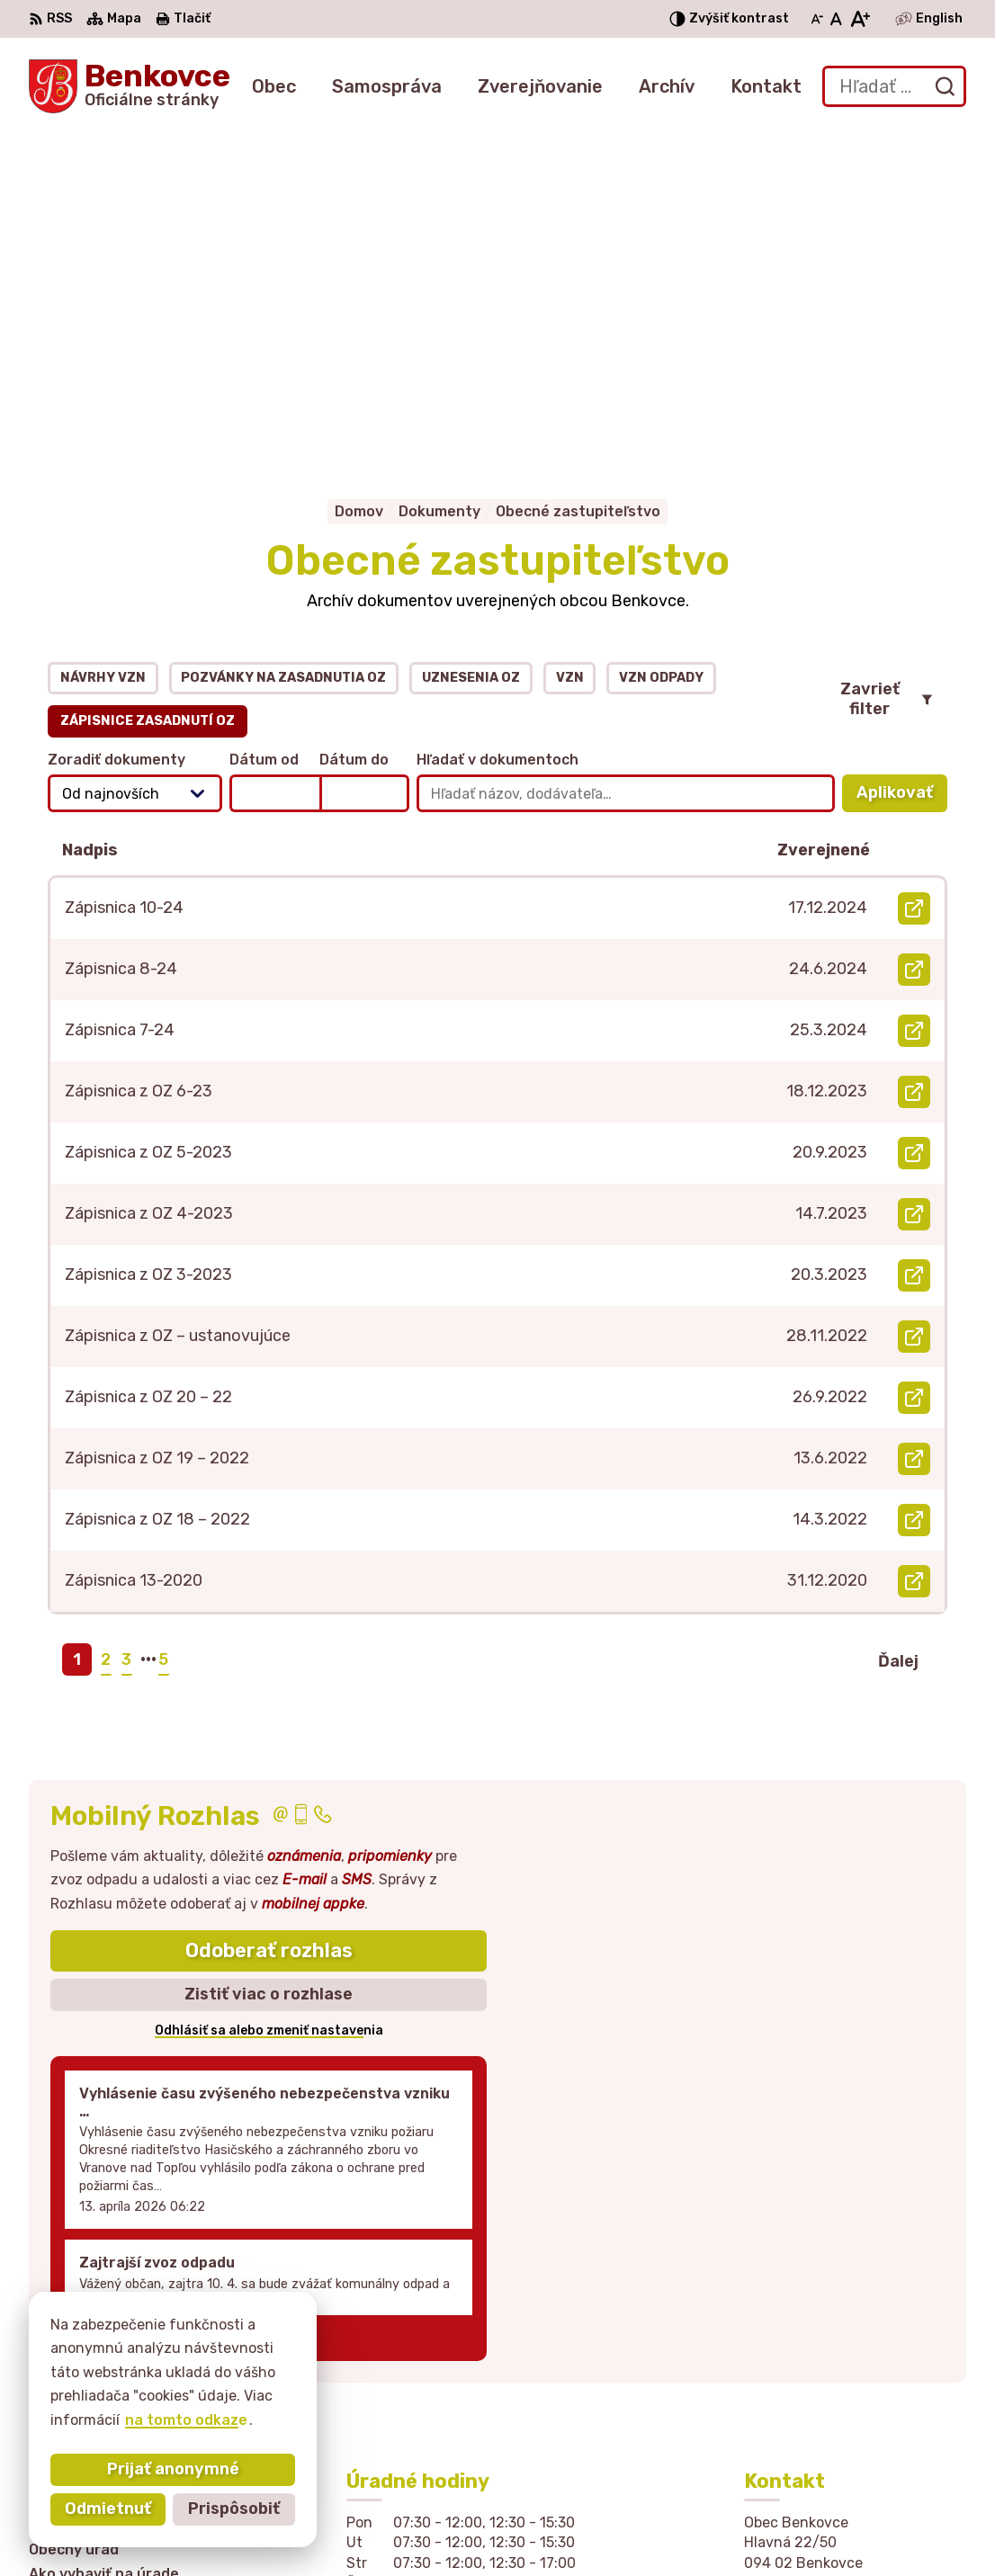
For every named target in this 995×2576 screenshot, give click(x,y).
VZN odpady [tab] (661, 349)
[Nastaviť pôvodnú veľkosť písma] (836, 19)
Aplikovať (901, 470)
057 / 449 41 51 (801, 2357)
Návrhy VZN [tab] (103, 349)
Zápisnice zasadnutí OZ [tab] (147, 392)
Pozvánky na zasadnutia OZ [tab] (283, 349)
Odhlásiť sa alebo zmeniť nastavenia (269, 1702)
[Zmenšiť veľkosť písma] (817, 19)
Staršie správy (119, 2006)
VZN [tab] (570, 349)
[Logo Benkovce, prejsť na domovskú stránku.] (129, 86)
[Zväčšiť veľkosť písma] (860, 19)
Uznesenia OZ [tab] (471, 349)
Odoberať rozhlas (269, 1622)
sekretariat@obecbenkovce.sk (855, 2376)
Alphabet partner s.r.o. (327, 2527)
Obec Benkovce (596, 2527)
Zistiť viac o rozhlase (268, 1667)
